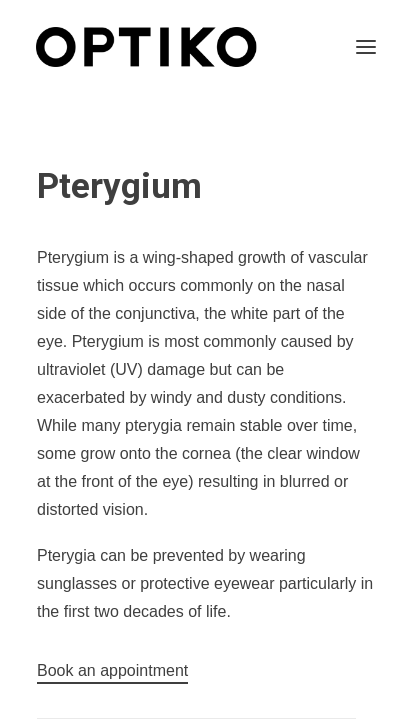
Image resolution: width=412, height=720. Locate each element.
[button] (366, 47)
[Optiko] (146, 47)
